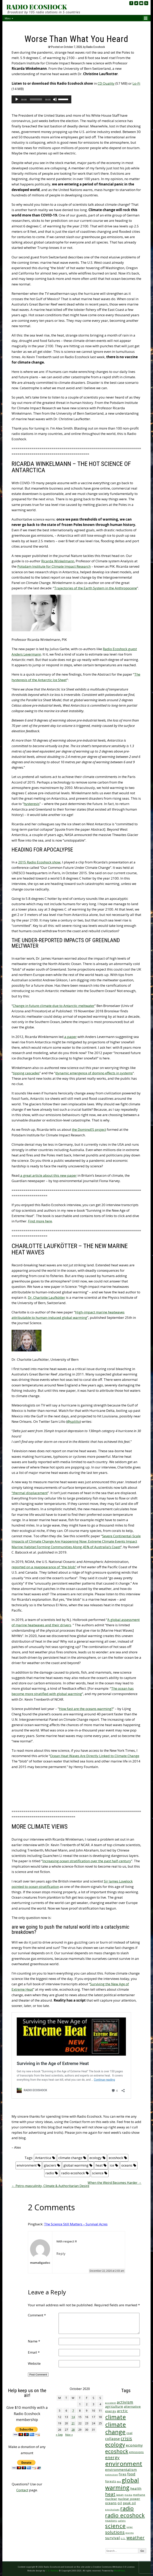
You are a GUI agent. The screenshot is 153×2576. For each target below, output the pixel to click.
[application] (41, 99)
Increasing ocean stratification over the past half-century (86, 1861)
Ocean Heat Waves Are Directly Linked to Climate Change (94, 1756)
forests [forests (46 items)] (110, 2481)
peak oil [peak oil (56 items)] (129, 2503)
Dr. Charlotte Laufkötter (46, 1297)
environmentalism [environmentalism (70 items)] (121, 2469)
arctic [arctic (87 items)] (122, 2410)
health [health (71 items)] (135, 2488)
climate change (70, 2157)
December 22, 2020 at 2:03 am (107, 2270)
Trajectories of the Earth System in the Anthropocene (95, 588)
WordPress (119, 2570)
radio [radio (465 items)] (127, 2508)
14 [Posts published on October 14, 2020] (73, 2417)
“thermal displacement (30, 1493)
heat (99, 2165)
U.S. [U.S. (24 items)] (123, 2538)
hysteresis (31, 803)
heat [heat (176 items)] (110, 2494)
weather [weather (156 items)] (136, 2537)
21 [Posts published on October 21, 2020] (73, 2423)
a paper (70, 1036)
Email (34, 2352)
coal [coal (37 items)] (129, 2433)
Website (34, 2363)
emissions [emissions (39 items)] (136, 2452)
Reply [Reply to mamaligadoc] (61, 2253)
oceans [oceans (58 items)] (111, 2503)
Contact (22, 2490)
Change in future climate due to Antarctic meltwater (53, 1005)
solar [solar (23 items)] (130, 2527)
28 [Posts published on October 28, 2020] (73, 2429)
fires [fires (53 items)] (123, 2474)
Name (34, 2341)
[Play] (17, 99)
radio (49, 2173)
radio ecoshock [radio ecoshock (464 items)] (125, 2515)
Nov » (69, 2434)
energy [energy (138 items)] (112, 2457)
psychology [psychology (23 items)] (112, 2509)
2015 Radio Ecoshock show (39, 862)
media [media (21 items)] (128, 2495)
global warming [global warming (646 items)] (122, 2483)
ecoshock (116, 2157)
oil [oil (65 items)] (120, 2503)
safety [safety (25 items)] (122, 2520)
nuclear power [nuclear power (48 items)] (129, 2499)
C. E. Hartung (52, 2570)
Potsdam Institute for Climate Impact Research (54, 566)
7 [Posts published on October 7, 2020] (73, 2410)
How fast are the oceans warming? (86, 1708)
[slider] (36, 99)
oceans (126, 2165)
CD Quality (106, 83)
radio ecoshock (73, 2173)
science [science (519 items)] (115, 2525)
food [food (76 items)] (131, 2474)
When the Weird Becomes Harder (114, 2182)
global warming (75, 2165)
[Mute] (55, 99)
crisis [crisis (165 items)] (126, 2438)
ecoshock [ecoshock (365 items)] (116, 2451)
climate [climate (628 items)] (115, 2417)
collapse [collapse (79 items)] (112, 2438)
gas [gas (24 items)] (119, 2481)
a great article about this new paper (48, 1175)
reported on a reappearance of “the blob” (44, 1567)
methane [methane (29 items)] (139, 2494)
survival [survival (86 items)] (112, 2537)
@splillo (73, 1421)
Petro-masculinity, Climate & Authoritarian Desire (50, 2186)
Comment (37, 2315)
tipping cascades (26, 1073)
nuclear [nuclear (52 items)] (111, 2499)
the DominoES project (89, 1129)
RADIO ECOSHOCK (36, 7)
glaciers (50, 2165)
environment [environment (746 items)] (123, 2464)
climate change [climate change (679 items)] (115, 2428)
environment (27, 2165)
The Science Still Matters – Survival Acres (76, 2224)
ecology (95, 2157)
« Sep (59, 2434)
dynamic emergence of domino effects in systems (94, 1073)
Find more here (40, 1221)
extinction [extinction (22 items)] (111, 2474)
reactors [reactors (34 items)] (111, 2520)
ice (112, 2165)
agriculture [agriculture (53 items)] (114, 2406)
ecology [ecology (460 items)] (115, 2444)
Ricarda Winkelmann (57, 561)
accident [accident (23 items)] (110, 2402)
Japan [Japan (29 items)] (120, 2494)
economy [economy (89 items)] (134, 2445)
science (97, 2173)
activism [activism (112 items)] (125, 2402)
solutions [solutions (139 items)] (115, 2532)
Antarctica (43, 2157)
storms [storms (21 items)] (130, 2532)
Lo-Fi (136, 83)
